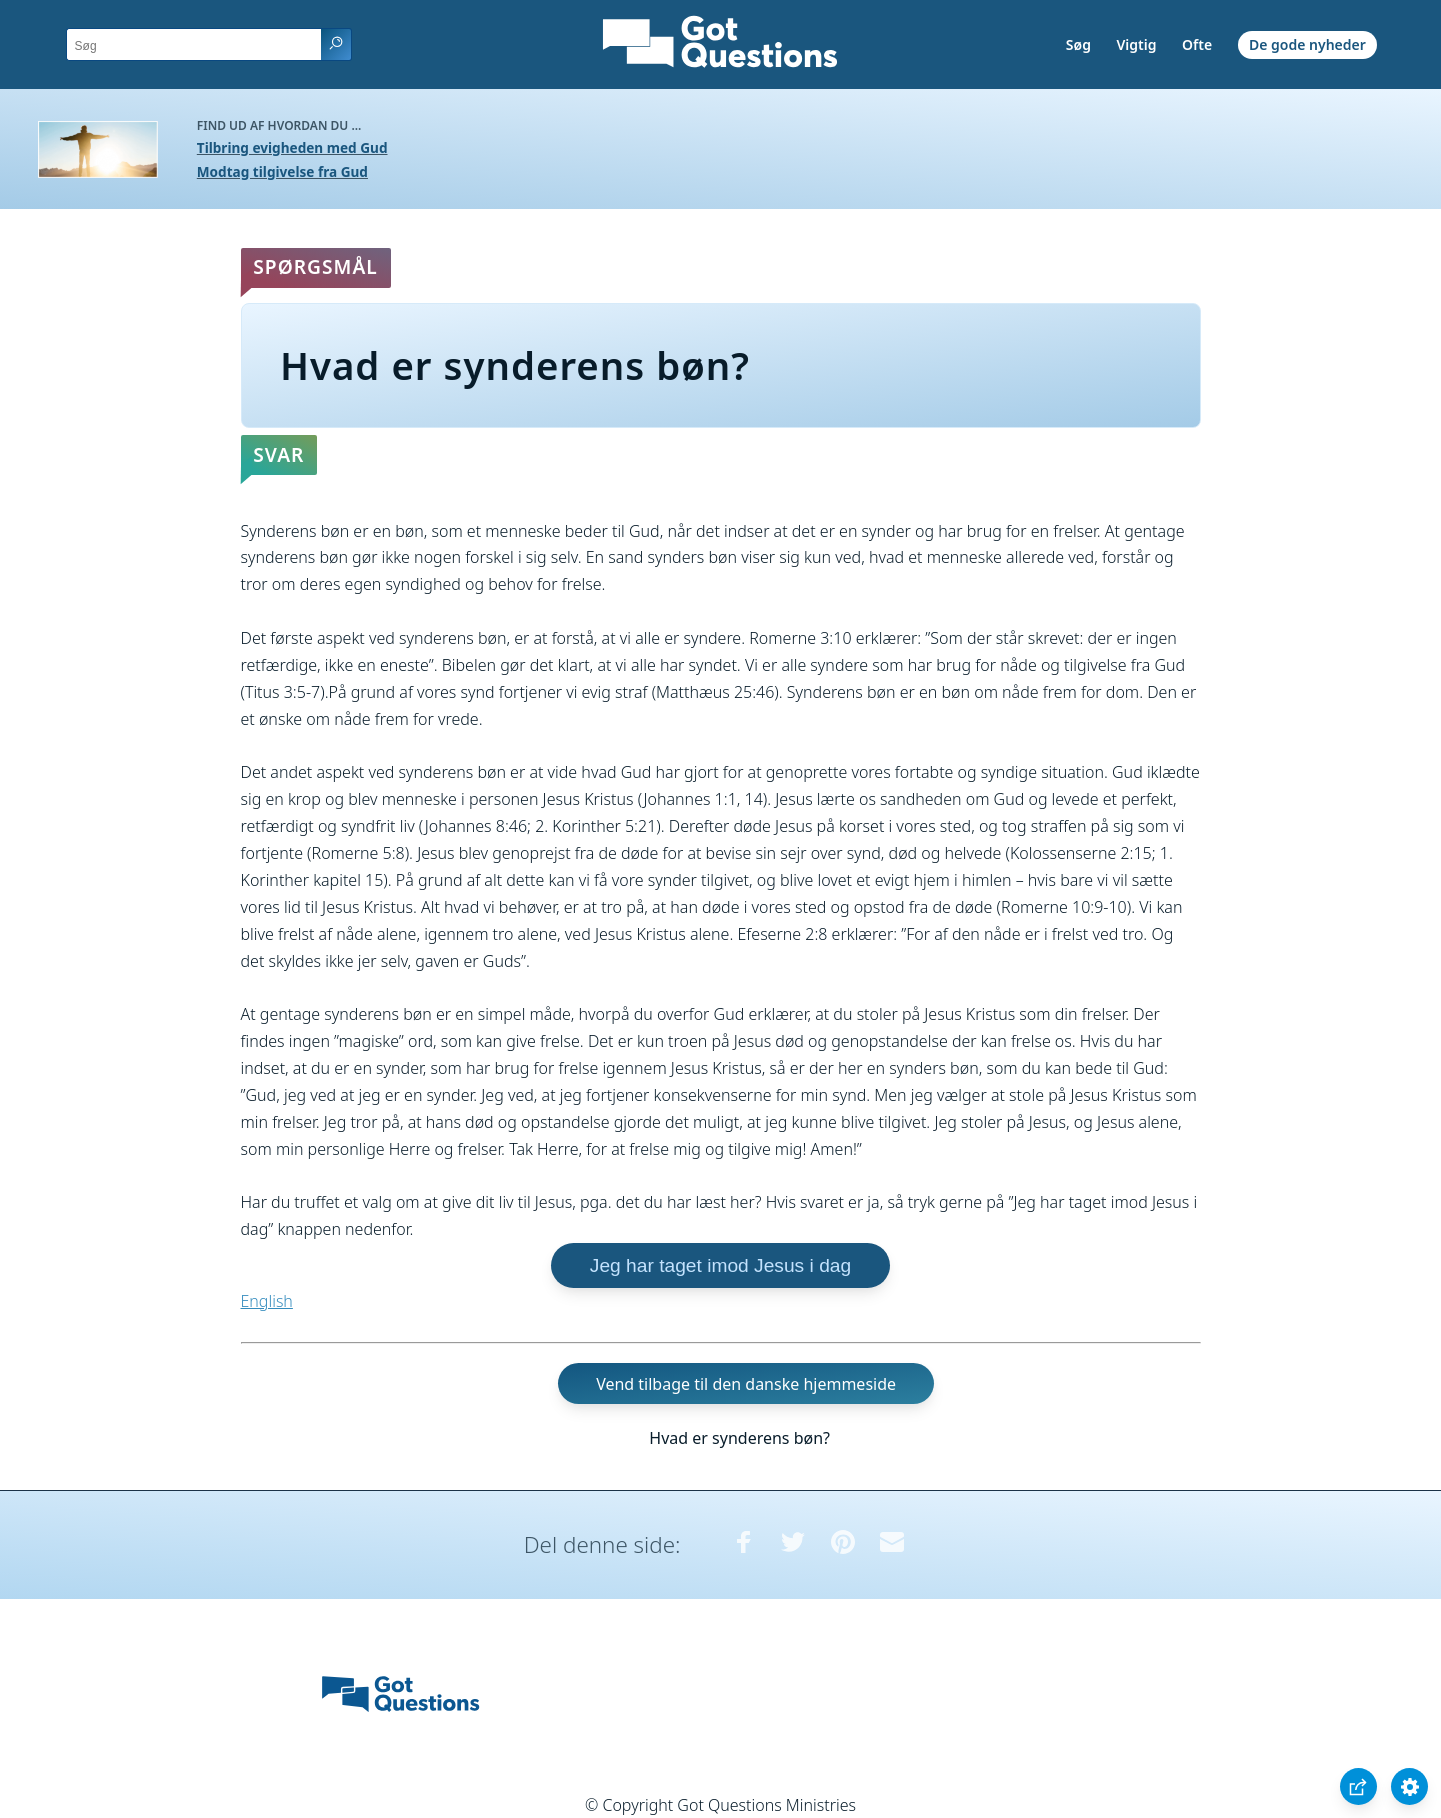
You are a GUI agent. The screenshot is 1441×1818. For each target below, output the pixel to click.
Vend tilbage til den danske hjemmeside (746, 1384)
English (267, 1301)
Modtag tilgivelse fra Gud (282, 171)
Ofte (1197, 44)
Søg (1078, 44)
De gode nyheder (1307, 44)
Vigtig (1137, 44)
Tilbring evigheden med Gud (292, 147)
